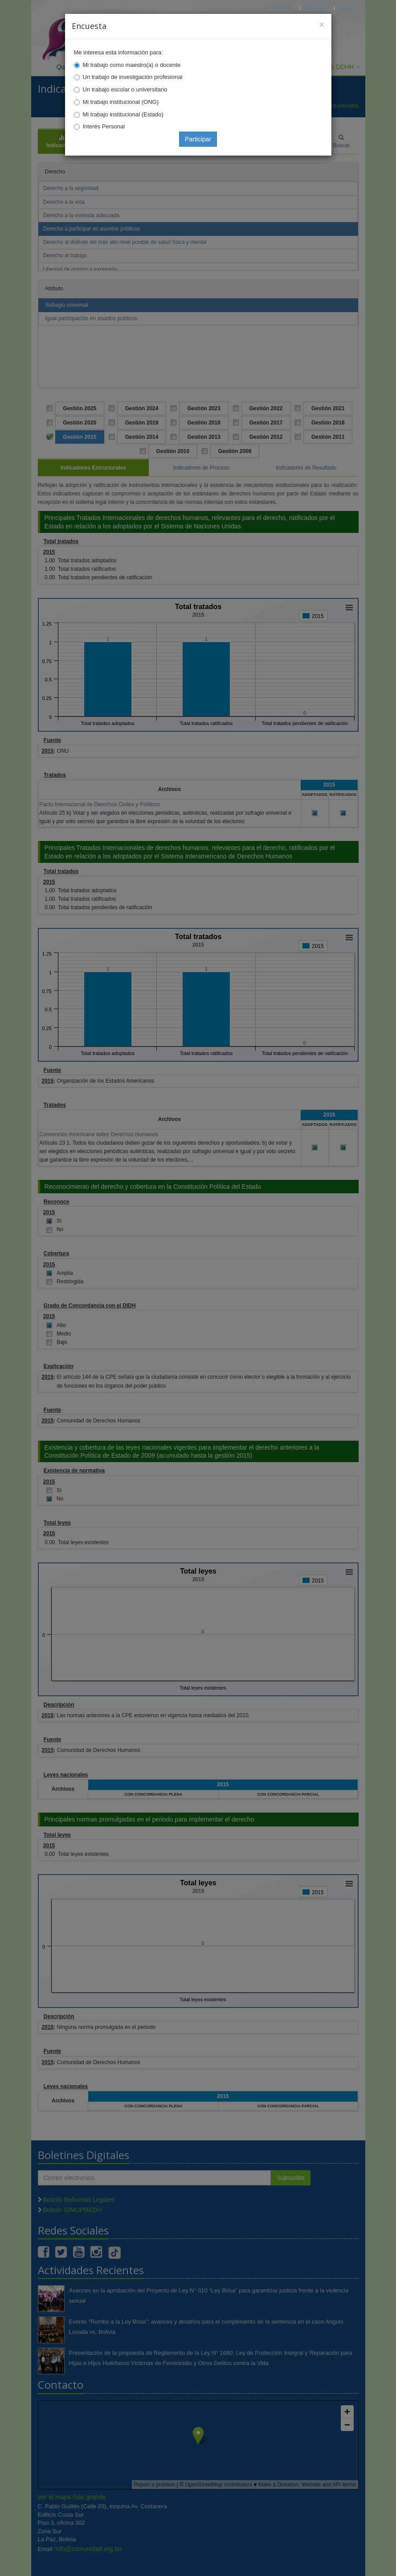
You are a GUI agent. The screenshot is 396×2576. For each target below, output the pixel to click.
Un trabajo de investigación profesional (133, 77)
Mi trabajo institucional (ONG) (121, 102)
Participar (198, 139)
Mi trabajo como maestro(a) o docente (132, 65)
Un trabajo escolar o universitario (125, 89)
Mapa (349, 7)
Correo (317, 7)
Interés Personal (104, 126)
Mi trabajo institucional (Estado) (123, 114)
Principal (280, 7)
